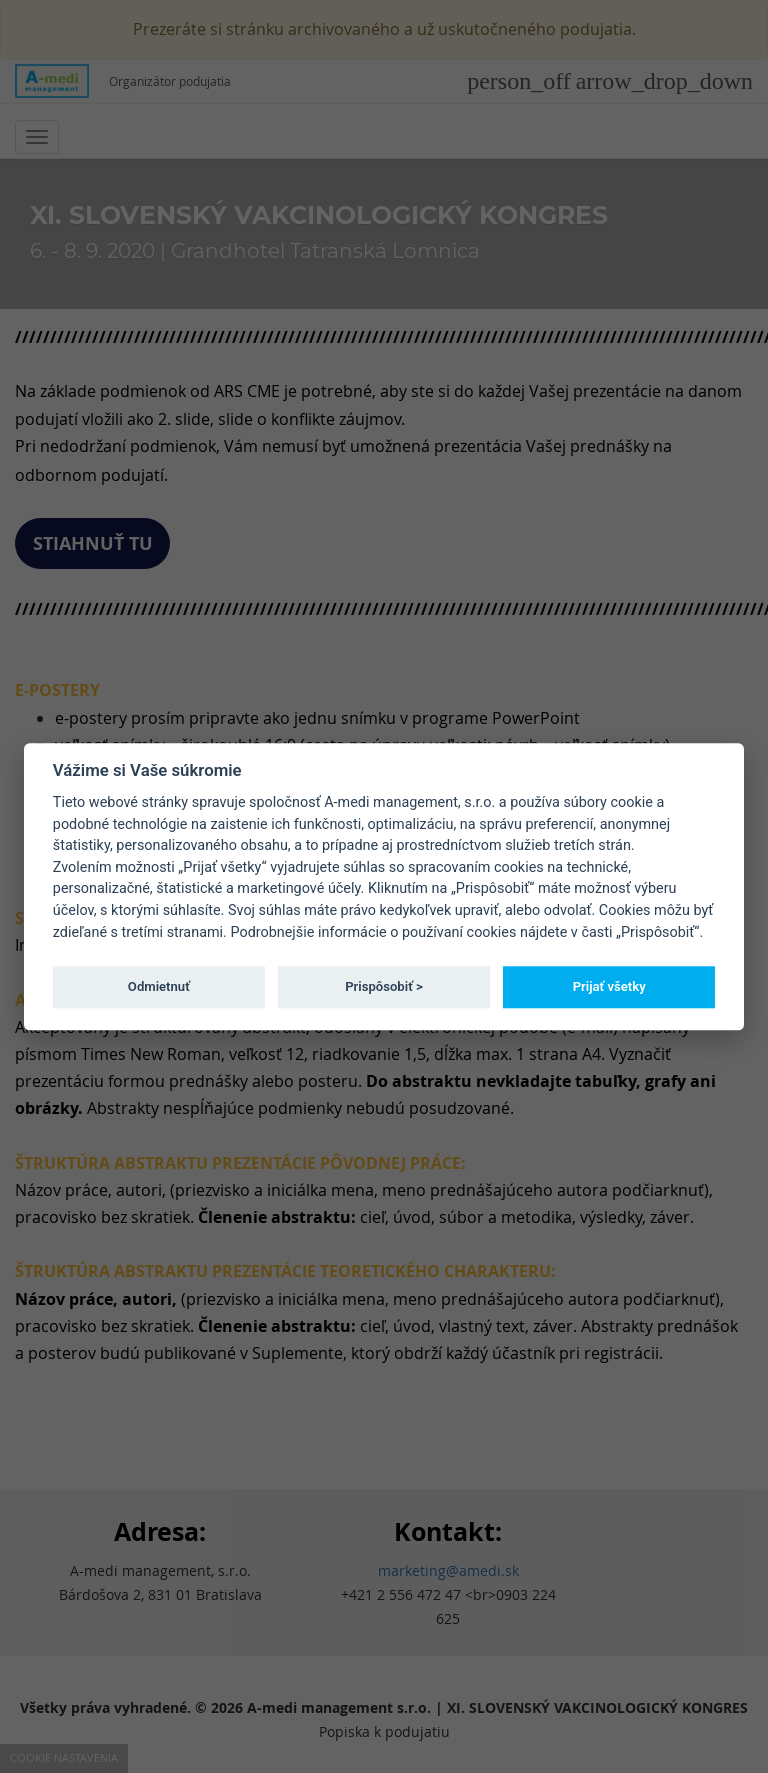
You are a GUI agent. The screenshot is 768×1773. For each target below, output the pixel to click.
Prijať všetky (609, 986)
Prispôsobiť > (384, 986)
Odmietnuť (159, 986)
